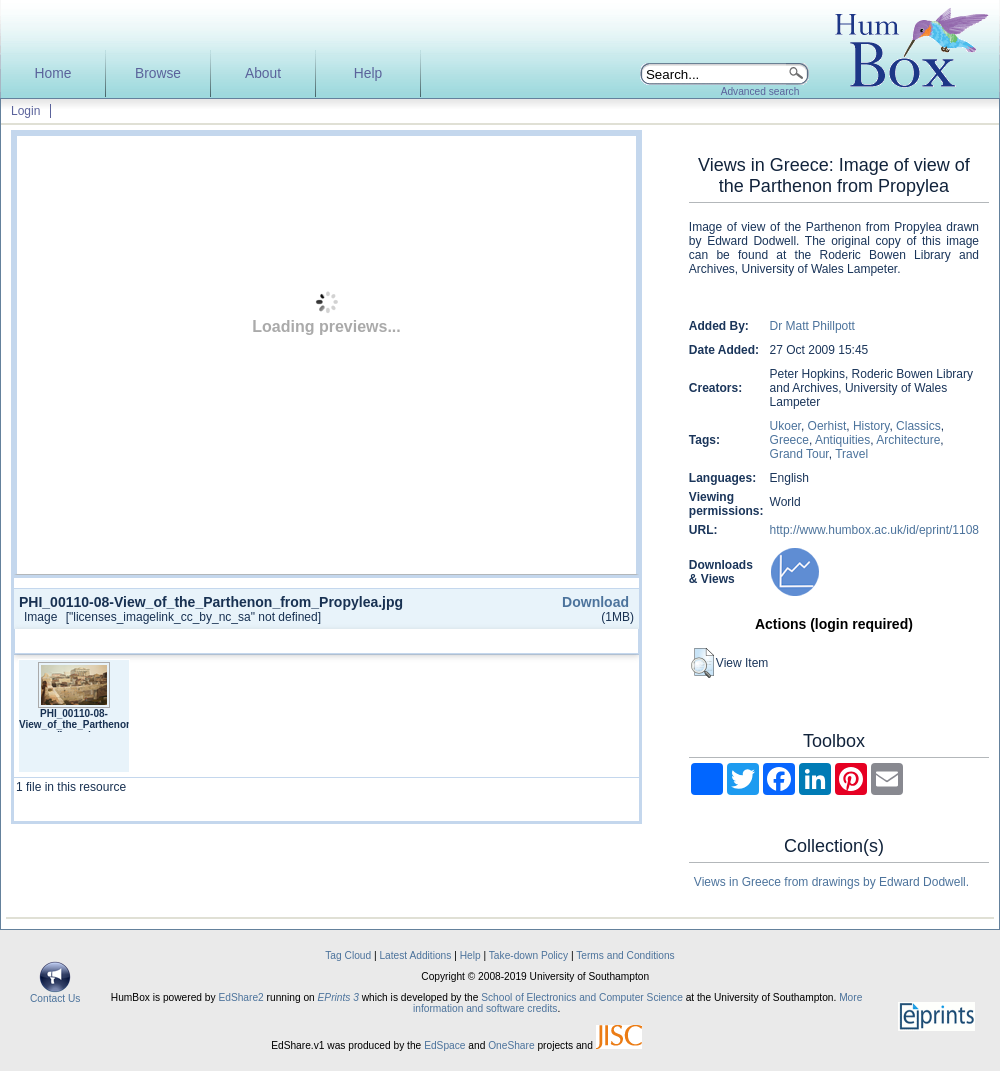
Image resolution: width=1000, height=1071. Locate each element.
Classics (918, 426)
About (263, 73)
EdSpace (444, 1045)
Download (595, 602)
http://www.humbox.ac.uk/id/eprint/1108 (874, 530)
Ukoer (785, 426)
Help (368, 73)
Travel (851, 454)
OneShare (511, 1045)
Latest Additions (415, 955)
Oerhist (827, 426)
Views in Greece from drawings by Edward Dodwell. (831, 882)
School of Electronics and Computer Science (582, 997)
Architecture (908, 440)
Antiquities (842, 440)
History (871, 426)
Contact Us (55, 994)
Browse (158, 73)
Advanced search (760, 91)
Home (53, 73)
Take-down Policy (528, 955)
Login (25, 111)
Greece (789, 440)
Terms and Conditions (625, 955)
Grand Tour (799, 454)
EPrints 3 (338, 997)
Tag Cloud (348, 955)
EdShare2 (240, 997)
